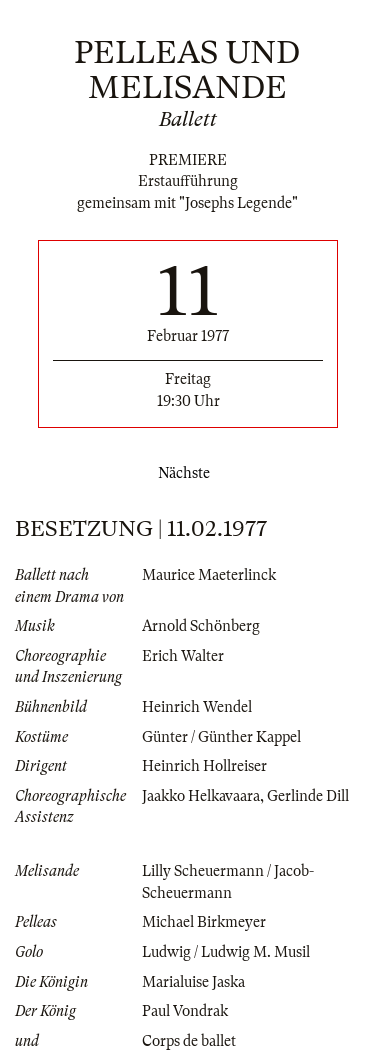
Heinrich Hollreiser (204, 766)
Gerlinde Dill (308, 796)
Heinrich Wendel (197, 707)
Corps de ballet (189, 1041)
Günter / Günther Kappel (221, 737)
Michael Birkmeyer (204, 922)
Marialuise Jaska (193, 982)
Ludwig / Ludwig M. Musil (226, 952)
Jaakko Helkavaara (201, 796)
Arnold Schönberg (201, 626)
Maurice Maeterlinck (209, 575)
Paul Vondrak (185, 1011)
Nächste (188, 473)
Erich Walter (183, 656)
